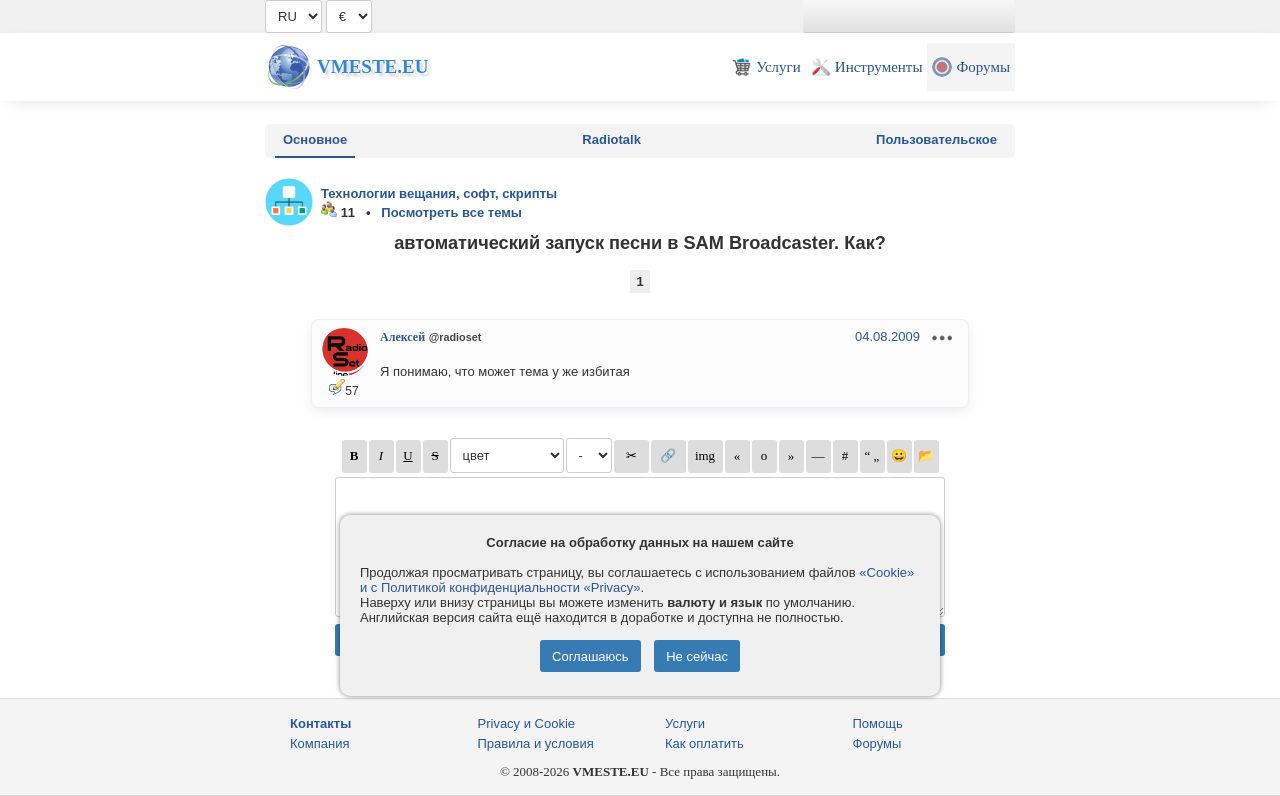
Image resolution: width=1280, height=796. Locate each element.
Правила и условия (536, 743)
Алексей (402, 337)
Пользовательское (936, 139)
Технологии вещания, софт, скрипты (439, 193)
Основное (315, 139)
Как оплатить (704, 743)
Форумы (877, 743)
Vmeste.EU (372, 66)
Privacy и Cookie (527, 723)
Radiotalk (611, 139)
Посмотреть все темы (451, 212)
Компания (320, 743)
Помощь (878, 723)
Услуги (685, 723)
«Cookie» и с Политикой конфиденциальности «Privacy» (637, 580)
